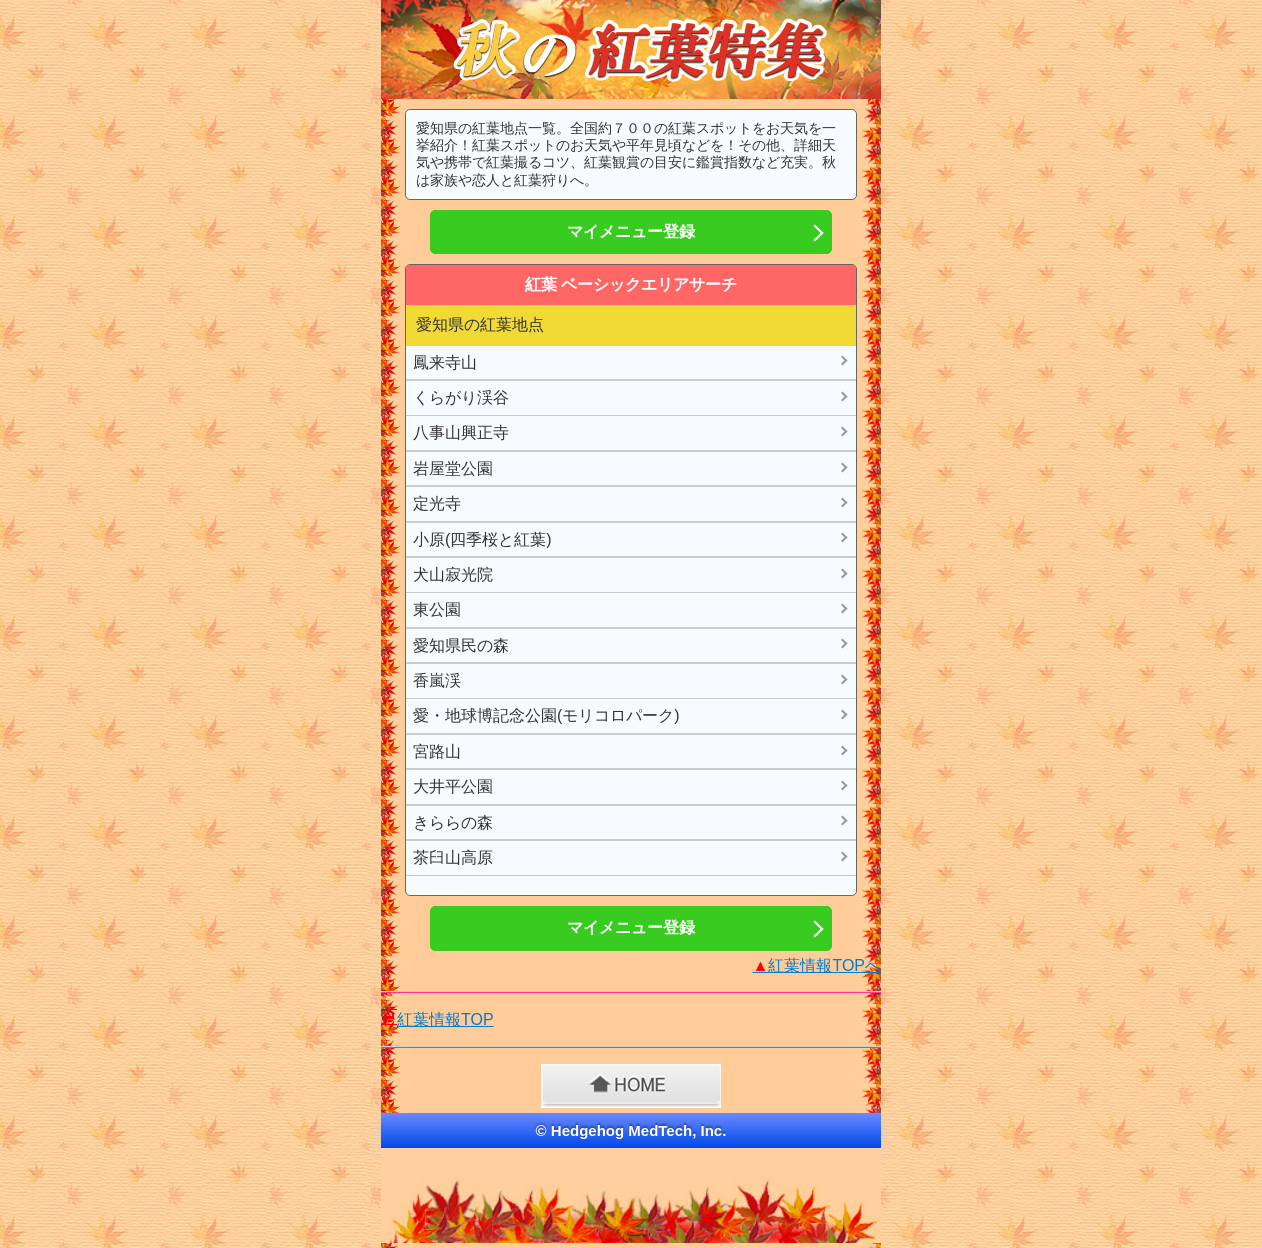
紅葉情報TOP (445, 1019)
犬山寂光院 (453, 574)
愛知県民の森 (461, 645)
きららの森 (453, 822)
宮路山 (437, 751)
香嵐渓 (437, 680)
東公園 (437, 609)
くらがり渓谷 (461, 397)
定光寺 (437, 503)
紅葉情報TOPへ (817, 965)
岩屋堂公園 (453, 468)
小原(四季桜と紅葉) (482, 539)
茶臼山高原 (453, 857)
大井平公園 (453, 786)
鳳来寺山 (445, 362)
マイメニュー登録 (631, 231)
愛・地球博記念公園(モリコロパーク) (546, 715)
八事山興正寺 (461, 432)
